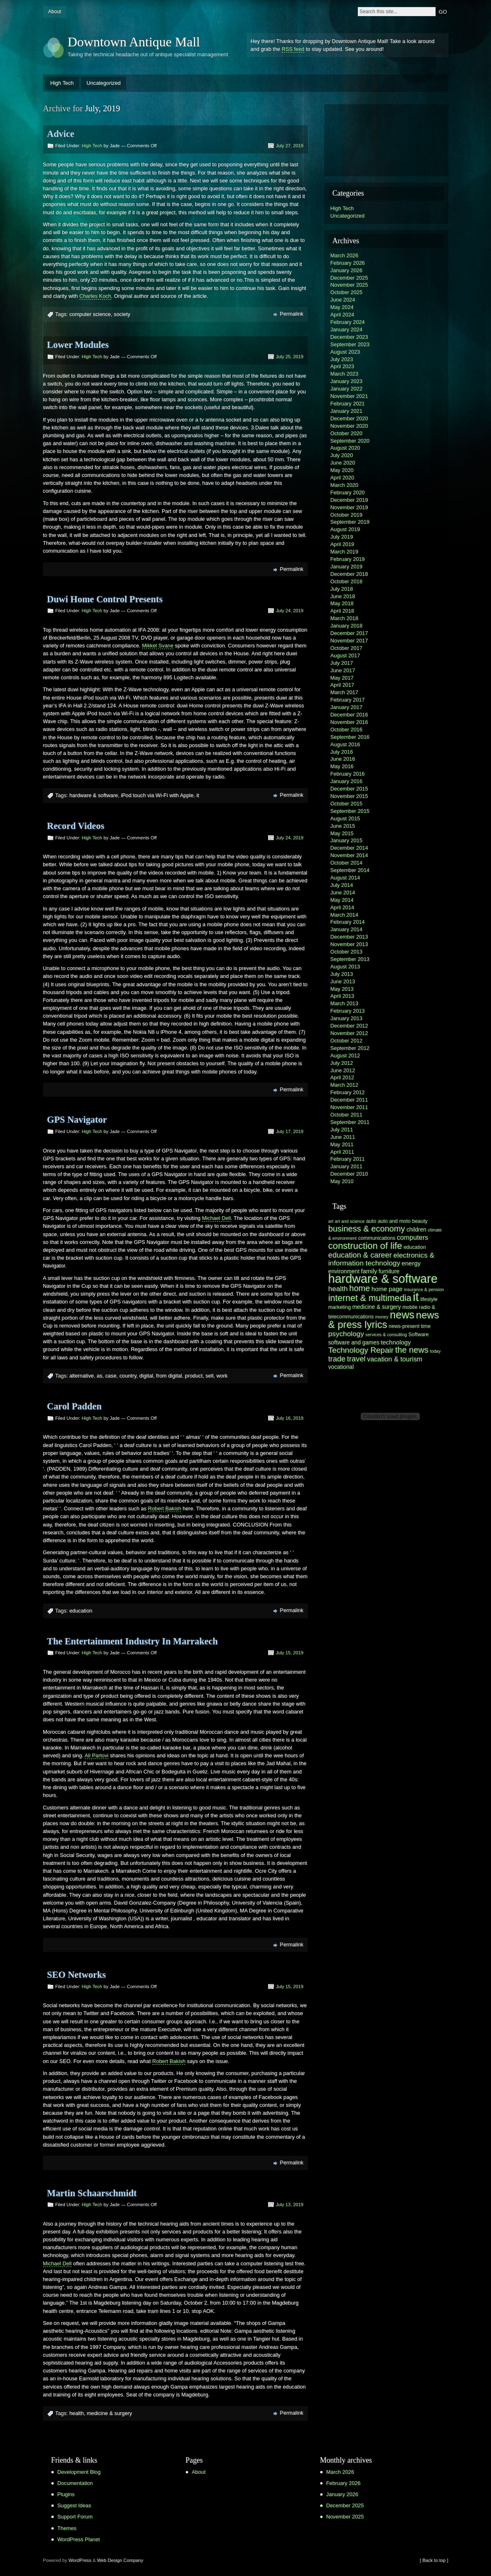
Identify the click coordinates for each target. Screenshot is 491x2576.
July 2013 (342, 974)
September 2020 (350, 441)
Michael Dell (216, 1218)
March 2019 (345, 552)
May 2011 (342, 1144)
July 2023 (342, 359)
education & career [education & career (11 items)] (360, 1255)
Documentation (75, 2483)
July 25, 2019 (290, 356)
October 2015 (347, 803)
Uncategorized (103, 83)
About (54, 11)
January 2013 (347, 1018)
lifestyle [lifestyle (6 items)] (428, 1299)
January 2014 (347, 929)
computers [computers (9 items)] (412, 1237)
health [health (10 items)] (338, 1288)
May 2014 (342, 900)
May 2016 (342, 766)
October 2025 (347, 292)
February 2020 (348, 492)
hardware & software (93, 795)
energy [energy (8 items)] (411, 1263)
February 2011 (348, 1159)
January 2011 (347, 1166)
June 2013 (343, 981)
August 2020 (345, 448)
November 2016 (349, 722)
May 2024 (342, 307)
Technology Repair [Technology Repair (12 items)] (361, 1350)
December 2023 (349, 337)
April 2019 (342, 544)
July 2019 (342, 537)
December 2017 (349, 633)
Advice (60, 134)
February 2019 (348, 559)
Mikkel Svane (157, 645)
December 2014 (349, 848)
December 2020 (349, 418)
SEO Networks (76, 1975)
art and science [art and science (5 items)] (350, 1221)
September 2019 (350, 522)
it (197, 795)
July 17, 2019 (290, 1131)
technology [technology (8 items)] (396, 1342)
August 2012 (345, 1055)
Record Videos (76, 826)
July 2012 (342, 1063)
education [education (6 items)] (415, 1247)
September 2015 (350, 811)
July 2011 (342, 1129)
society (122, 314)
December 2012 (349, 1026)
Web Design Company (120, 2560)
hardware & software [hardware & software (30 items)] (383, 1278)
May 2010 (342, 1181)
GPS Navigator (77, 1119)
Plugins (66, 2494)
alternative (81, 1376)
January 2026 (347, 270)
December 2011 (349, 1100)
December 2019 (349, 500)
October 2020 (347, 433)
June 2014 (343, 892)
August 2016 (345, 744)
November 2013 (349, 944)
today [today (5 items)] (435, 1351)
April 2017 (342, 685)
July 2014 (342, 885)
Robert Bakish (164, 1508)
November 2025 (349, 285)
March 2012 (345, 1085)
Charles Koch (95, 296)
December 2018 (349, 574)
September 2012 (350, 1048)
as (100, 1376)
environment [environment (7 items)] (344, 1271)
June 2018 (343, 596)
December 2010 (349, 1174)
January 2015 (347, 840)
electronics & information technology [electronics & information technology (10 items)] (381, 1259)
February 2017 (348, 700)
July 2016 (342, 752)
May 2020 (342, 470)
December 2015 (349, 789)
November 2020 (349, 426)
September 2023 (350, 344)
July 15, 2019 (290, 1652)
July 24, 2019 (290, 610)
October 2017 (347, 648)
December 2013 (349, 937)
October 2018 (347, 581)
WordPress (80, 2560)
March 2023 (345, 374)
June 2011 (343, 1137)
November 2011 (349, 1107)
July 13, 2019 (290, 2204)
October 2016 (347, 729)
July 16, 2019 (290, 1418)
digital (146, 1376)
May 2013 (342, 989)
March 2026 (345, 255)
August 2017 (345, 655)
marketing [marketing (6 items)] (339, 1307)
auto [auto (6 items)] (371, 1221)
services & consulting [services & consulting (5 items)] (386, 1334)
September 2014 (350, 870)
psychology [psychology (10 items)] (346, 1334)
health (76, 2413)
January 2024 (347, 329)
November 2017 (349, 640)
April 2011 (342, 1152)
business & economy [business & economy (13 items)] (366, 1228)
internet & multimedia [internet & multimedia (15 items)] (370, 1298)
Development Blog (79, 2472)
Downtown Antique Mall (134, 41)
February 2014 (348, 922)
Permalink (292, 314)
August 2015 (345, 818)
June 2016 (343, 759)
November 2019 (349, 507)
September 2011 (350, 1122)
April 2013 (342, 996)
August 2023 (345, 352)
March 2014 (345, 915)
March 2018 (345, 618)
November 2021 (349, 396)
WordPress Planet (78, 2539)
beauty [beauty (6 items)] (419, 1221)
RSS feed (293, 49)
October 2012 (347, 1041)
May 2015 (342, 833)
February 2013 (348, 1011)
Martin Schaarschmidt (92, 2193)
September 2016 (350, 737)
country (128, 1376)
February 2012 (348, 1092)
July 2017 (342, 663)
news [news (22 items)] (402, 1314)
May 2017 (342, 678)
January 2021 (347, 411)
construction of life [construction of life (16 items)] (365, 1246)
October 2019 (347, 515)
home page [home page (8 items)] (386, 1288)
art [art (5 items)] (330, 1221)
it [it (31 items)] (416, 1297)
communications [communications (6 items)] (376, 1238)
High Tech (62, 83)
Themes (67, 2528)
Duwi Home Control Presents (105, 599)
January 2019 (347, 566)
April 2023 (342, 366)
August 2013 (345, 966)
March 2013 (345, 1003)
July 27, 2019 (290, 145)
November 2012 (349, 1033)
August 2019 (345, 529)
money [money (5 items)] (381, 1316)
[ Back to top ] (434, 2560)
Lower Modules (78, 345)
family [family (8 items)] (369, 1271)
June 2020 (343, 463)
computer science (90, 314)
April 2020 (342, 477)
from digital (169, 1376)
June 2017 (343, 670)
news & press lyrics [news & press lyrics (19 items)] (383, 1319)
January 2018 (347, 626)
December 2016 (349, 715)
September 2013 (350, 959)
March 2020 (345, 485)
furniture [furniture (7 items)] (388, 1271)
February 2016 (348, 774)
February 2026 (348, 263)
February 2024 (348, 322)
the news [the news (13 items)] (412, 1349)
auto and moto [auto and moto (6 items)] (394, 1221)
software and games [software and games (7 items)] (354, 1343)
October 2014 (347, 863)
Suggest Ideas (74, 2505)
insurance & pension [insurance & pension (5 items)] (424, 1289)
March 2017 (345, 692)
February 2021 (348, 403)
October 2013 (347, 952)
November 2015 (349, 796)
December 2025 (349, 278)
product (194, 1376)
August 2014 (345, 878)
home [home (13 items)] (359, 1288)
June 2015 (343, 826)
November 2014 (349, 855)
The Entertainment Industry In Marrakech (132, 1641)
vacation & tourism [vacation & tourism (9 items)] (394, 1359)
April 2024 (342, 315)
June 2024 (343, 300)
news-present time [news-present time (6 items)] (409, 1326)
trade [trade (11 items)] (337, 1358)
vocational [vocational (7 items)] (341, 1367)
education (81, 1611)
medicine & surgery (109, 2413)
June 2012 (343, 1070)
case (110, 1376)
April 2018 (342, 611)
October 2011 (347, 1115)
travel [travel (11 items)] (356, 1358)
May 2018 (342, 603)
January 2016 (347, 781)
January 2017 (347, 707)
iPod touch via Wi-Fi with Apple (157, 795)
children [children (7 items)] (416, 1230)
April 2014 (342, 907)
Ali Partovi (97, 1755)
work (222, 1376)
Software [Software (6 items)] (418, 1334)
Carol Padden (74, 1406)
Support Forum (75, 2517)
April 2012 (342, 1077)
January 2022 (347, 389)
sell (209, 1376)
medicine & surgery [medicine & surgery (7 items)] (376, 1307)
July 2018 (342, 589)
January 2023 (347, 381)
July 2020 (342, 455)
